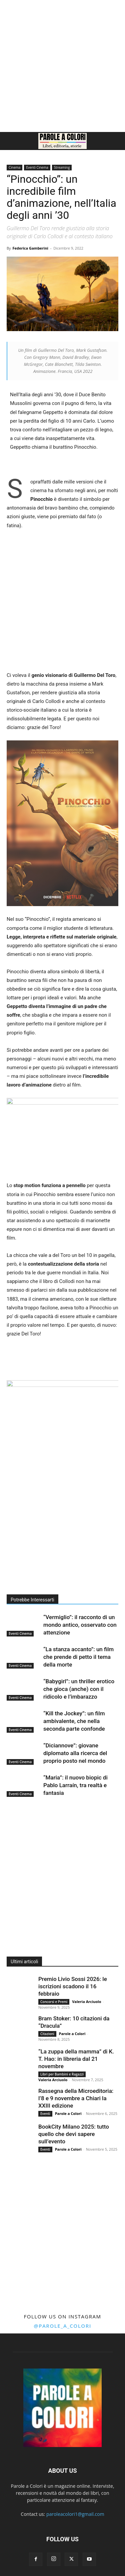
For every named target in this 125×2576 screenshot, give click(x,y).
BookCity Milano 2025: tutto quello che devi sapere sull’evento (73, 2134)
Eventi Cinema (37, 167)
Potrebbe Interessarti (32, 1599)
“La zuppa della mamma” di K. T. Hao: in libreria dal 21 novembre (76, 2058)
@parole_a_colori (62, 2325)
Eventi (45, 2113)
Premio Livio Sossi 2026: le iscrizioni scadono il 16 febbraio (72, 1986)
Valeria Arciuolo (86, 2001)
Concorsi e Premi (53, 2001)
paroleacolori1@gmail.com (75, 2514)
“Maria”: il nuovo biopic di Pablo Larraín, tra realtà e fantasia (75, 1785)
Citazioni (47, 2033)
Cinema (14, 167)
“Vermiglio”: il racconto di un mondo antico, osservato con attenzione (80, 1625)
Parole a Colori (72, 2033)
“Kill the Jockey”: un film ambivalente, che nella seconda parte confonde (74, 1721)
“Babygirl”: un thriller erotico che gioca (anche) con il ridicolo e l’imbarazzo (78, 1689)
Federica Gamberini (30, 248)
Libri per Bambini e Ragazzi (62, 2074)
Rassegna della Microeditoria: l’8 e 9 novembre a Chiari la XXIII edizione (75, 2098)
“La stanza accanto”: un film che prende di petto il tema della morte (78, 1657)
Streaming (62, 167)
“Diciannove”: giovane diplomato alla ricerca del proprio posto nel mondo (75, 1753)
